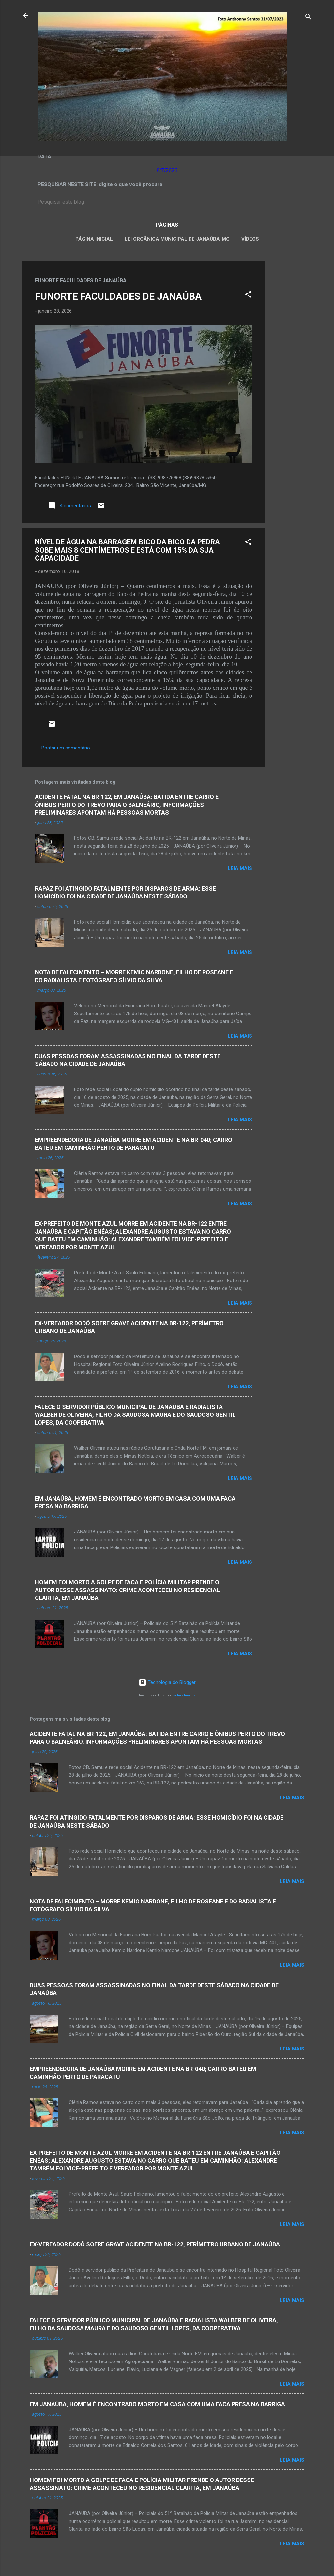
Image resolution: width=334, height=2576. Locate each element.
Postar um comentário (65, 748)
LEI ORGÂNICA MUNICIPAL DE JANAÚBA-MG (177, 239)
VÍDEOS (250, 239)
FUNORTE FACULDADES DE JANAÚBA (118, 296)
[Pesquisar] (308, 18)
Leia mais (240, 868)
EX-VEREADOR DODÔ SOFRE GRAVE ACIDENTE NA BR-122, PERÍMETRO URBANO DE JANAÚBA (155, 2244)
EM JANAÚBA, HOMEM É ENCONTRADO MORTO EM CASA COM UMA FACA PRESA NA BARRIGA (157, 2404)
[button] (248, 295)
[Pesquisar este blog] (167, 202)
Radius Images (183, 1695)
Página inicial (94, 239)
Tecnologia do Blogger (167, 1682)
